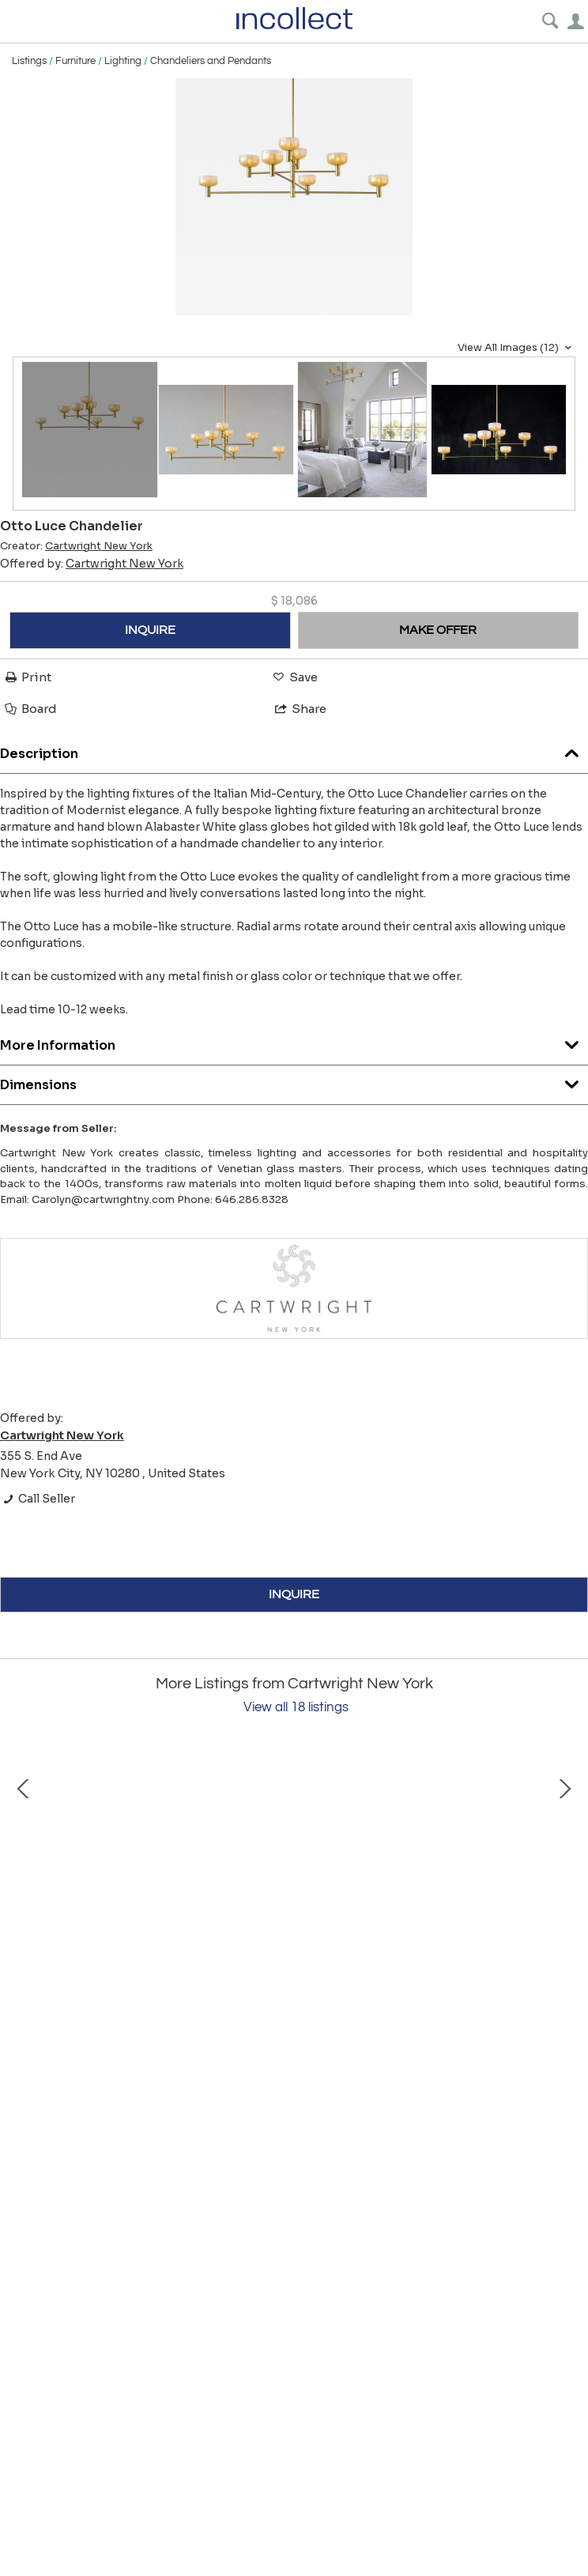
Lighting (122, 60)
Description (294, 749)
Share (299, 708)
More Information (294, 1041)
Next (564, 1886)
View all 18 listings (296, 1707)
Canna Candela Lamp (482, 2029)
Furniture (75, 60)
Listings (29, 60)
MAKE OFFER (438, 630)
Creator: (76, 546)
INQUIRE (150, 630)
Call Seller (37, 1499)
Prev (23, 1886)
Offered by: (91, 563)
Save (294, 677)
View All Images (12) (516, 347)
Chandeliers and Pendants (210, 60)
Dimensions (294, 1080)
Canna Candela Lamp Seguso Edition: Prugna (190, 2029)
